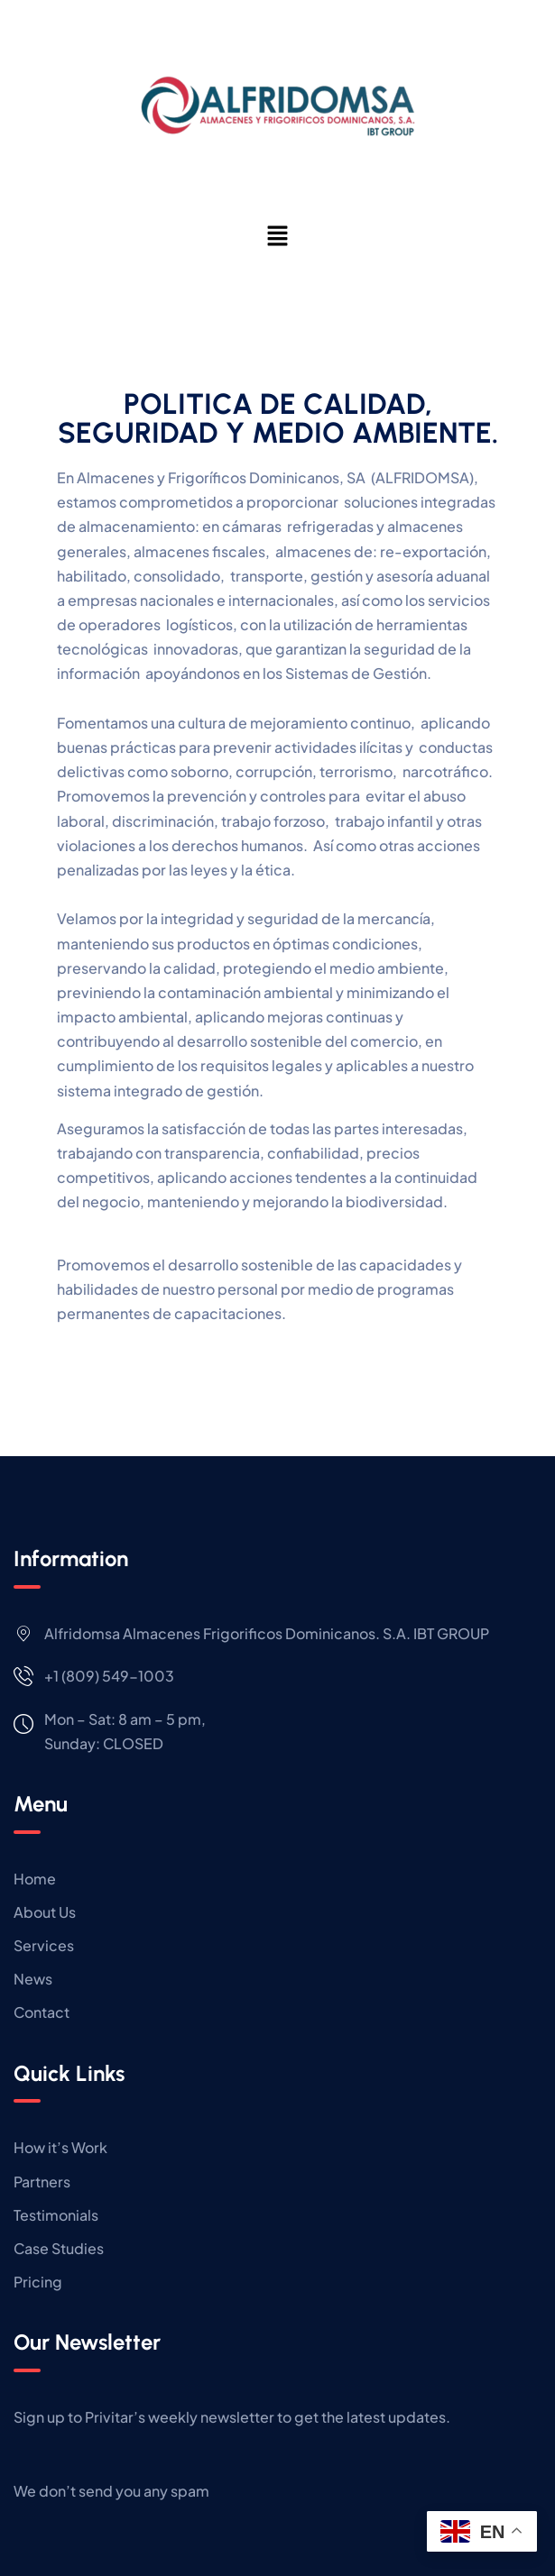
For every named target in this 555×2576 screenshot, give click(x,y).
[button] (277, 235)
